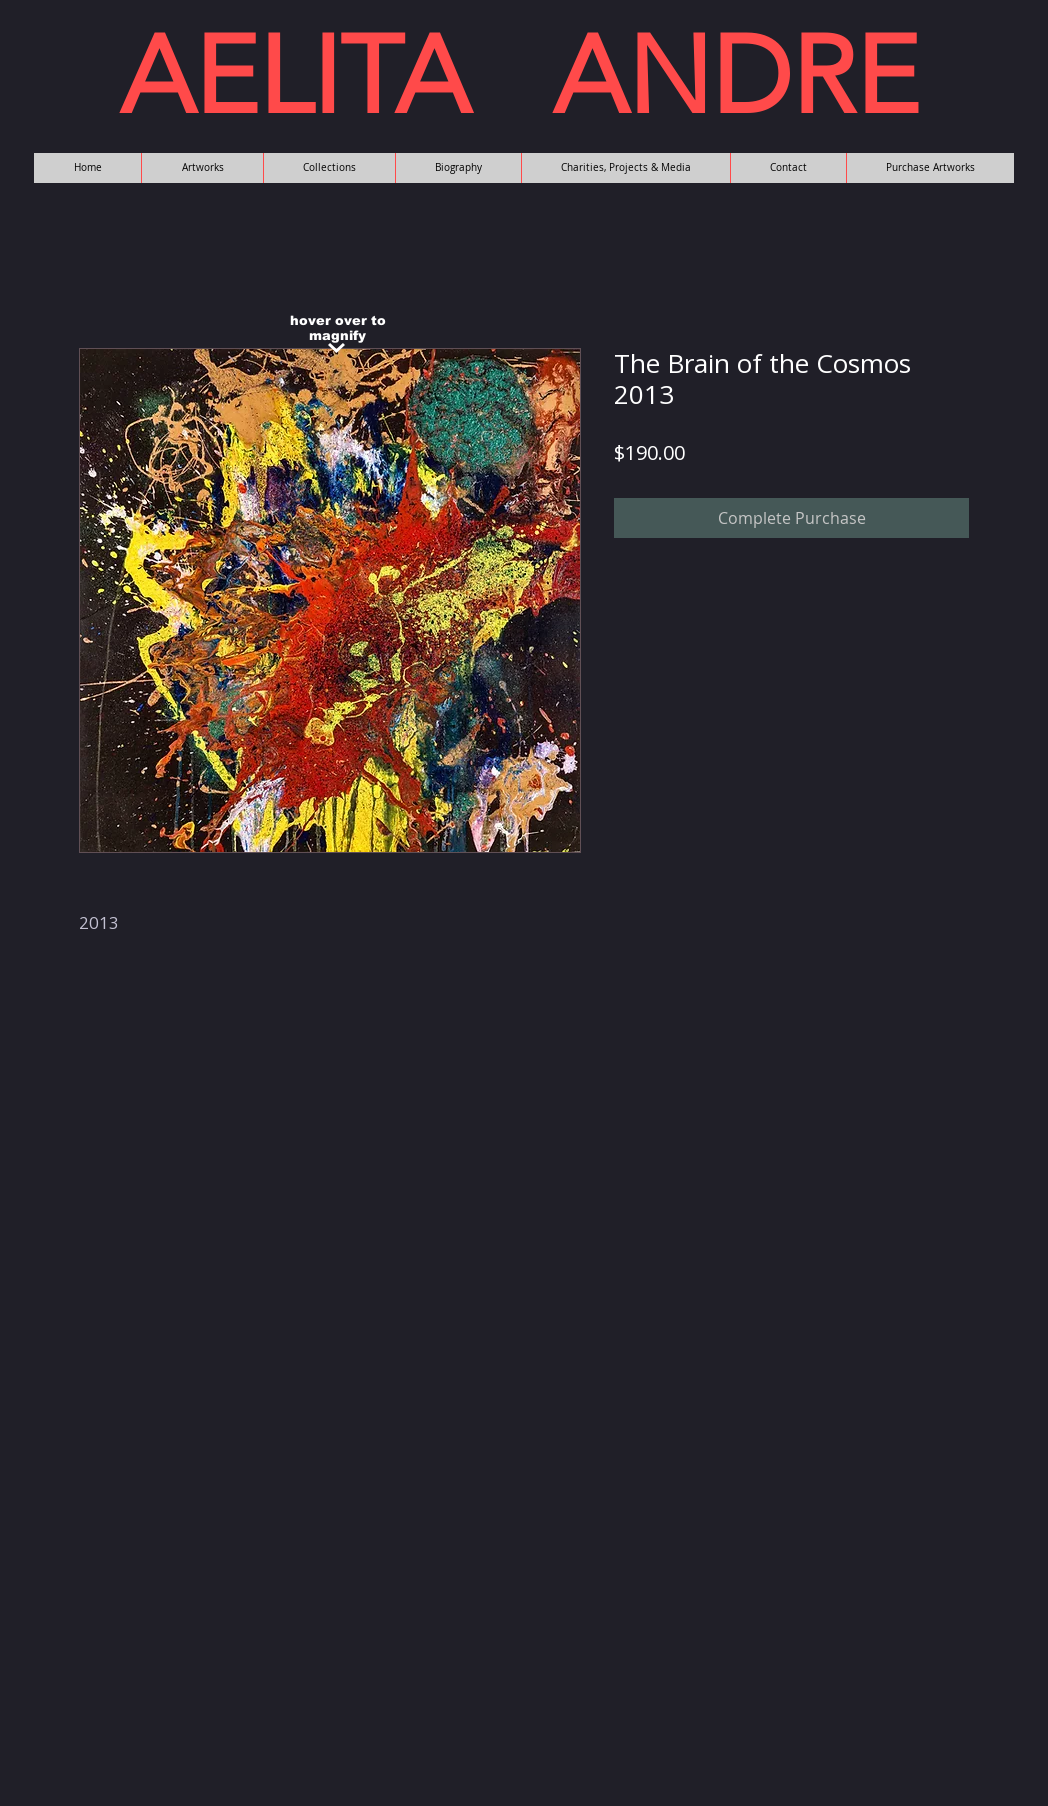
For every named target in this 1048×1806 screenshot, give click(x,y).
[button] (202, 168)
